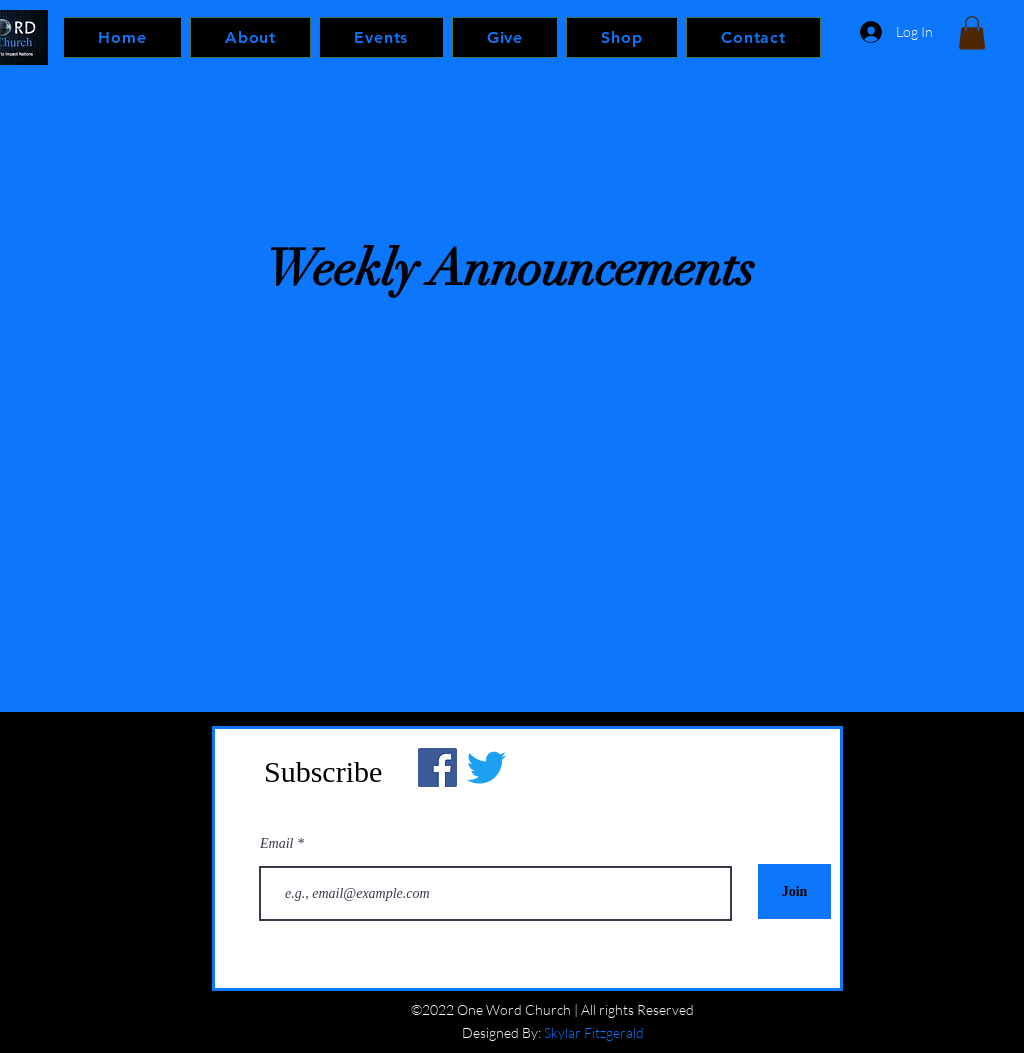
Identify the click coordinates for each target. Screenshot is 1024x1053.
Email (278, 844)
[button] (972, 32)
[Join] (794, 891)
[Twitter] (486, 767)
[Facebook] (437, 767)
